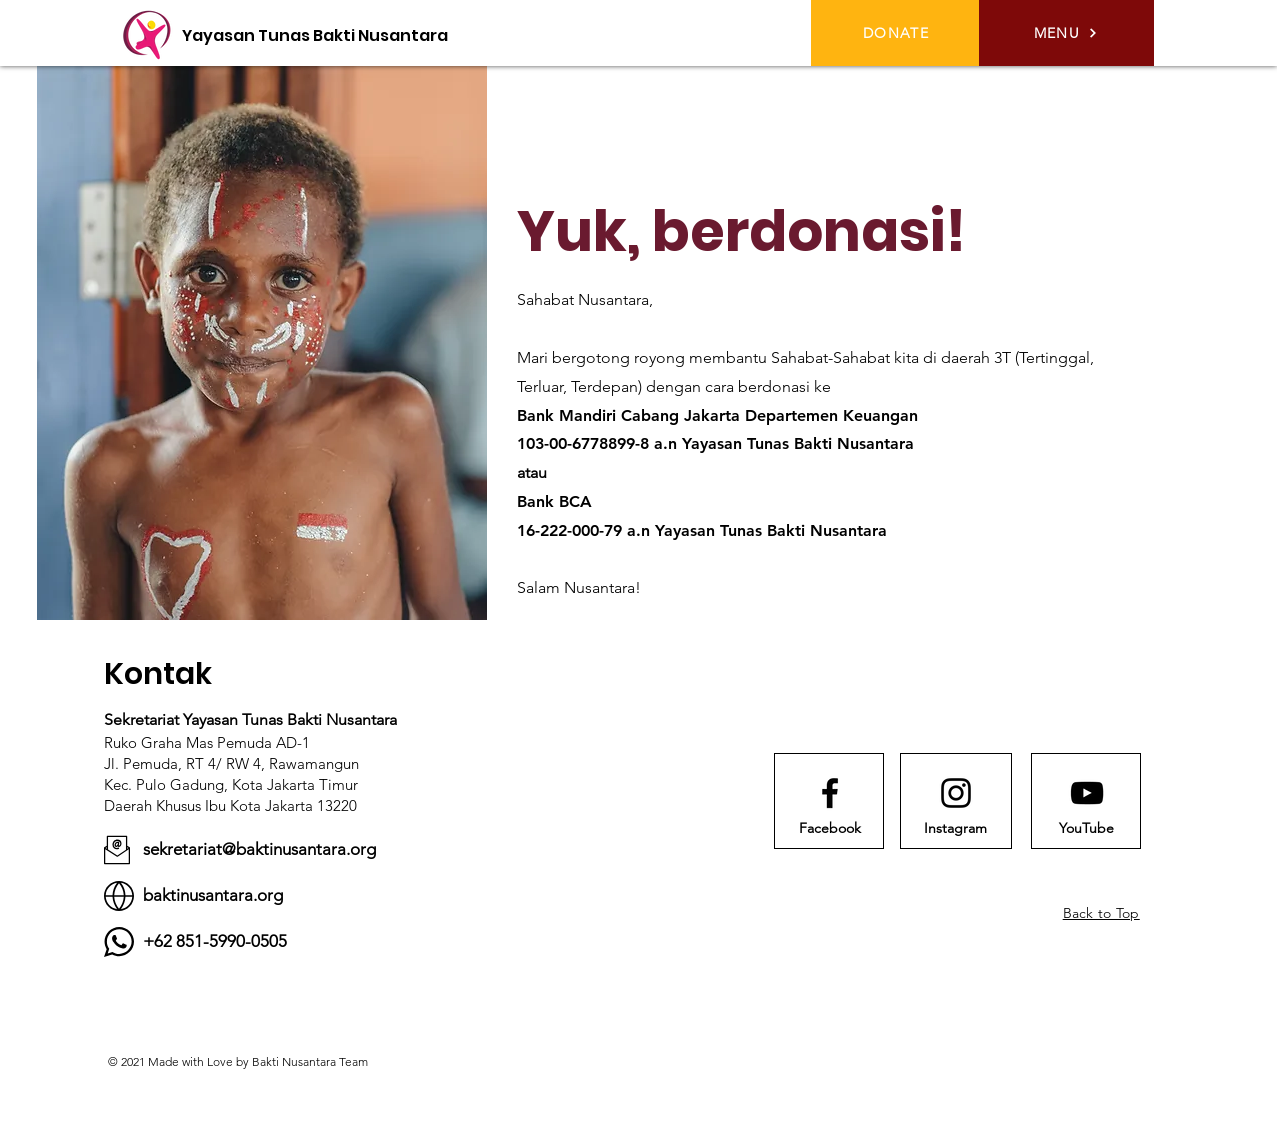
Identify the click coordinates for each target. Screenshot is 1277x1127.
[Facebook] (830, 829)
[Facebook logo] (830, 793)
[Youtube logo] (1087, 793)
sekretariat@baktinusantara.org (259, 849)
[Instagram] (956, 829)
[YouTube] (1087, 829)
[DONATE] (898, 33)
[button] (1066, 33)
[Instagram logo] (956, 793)
